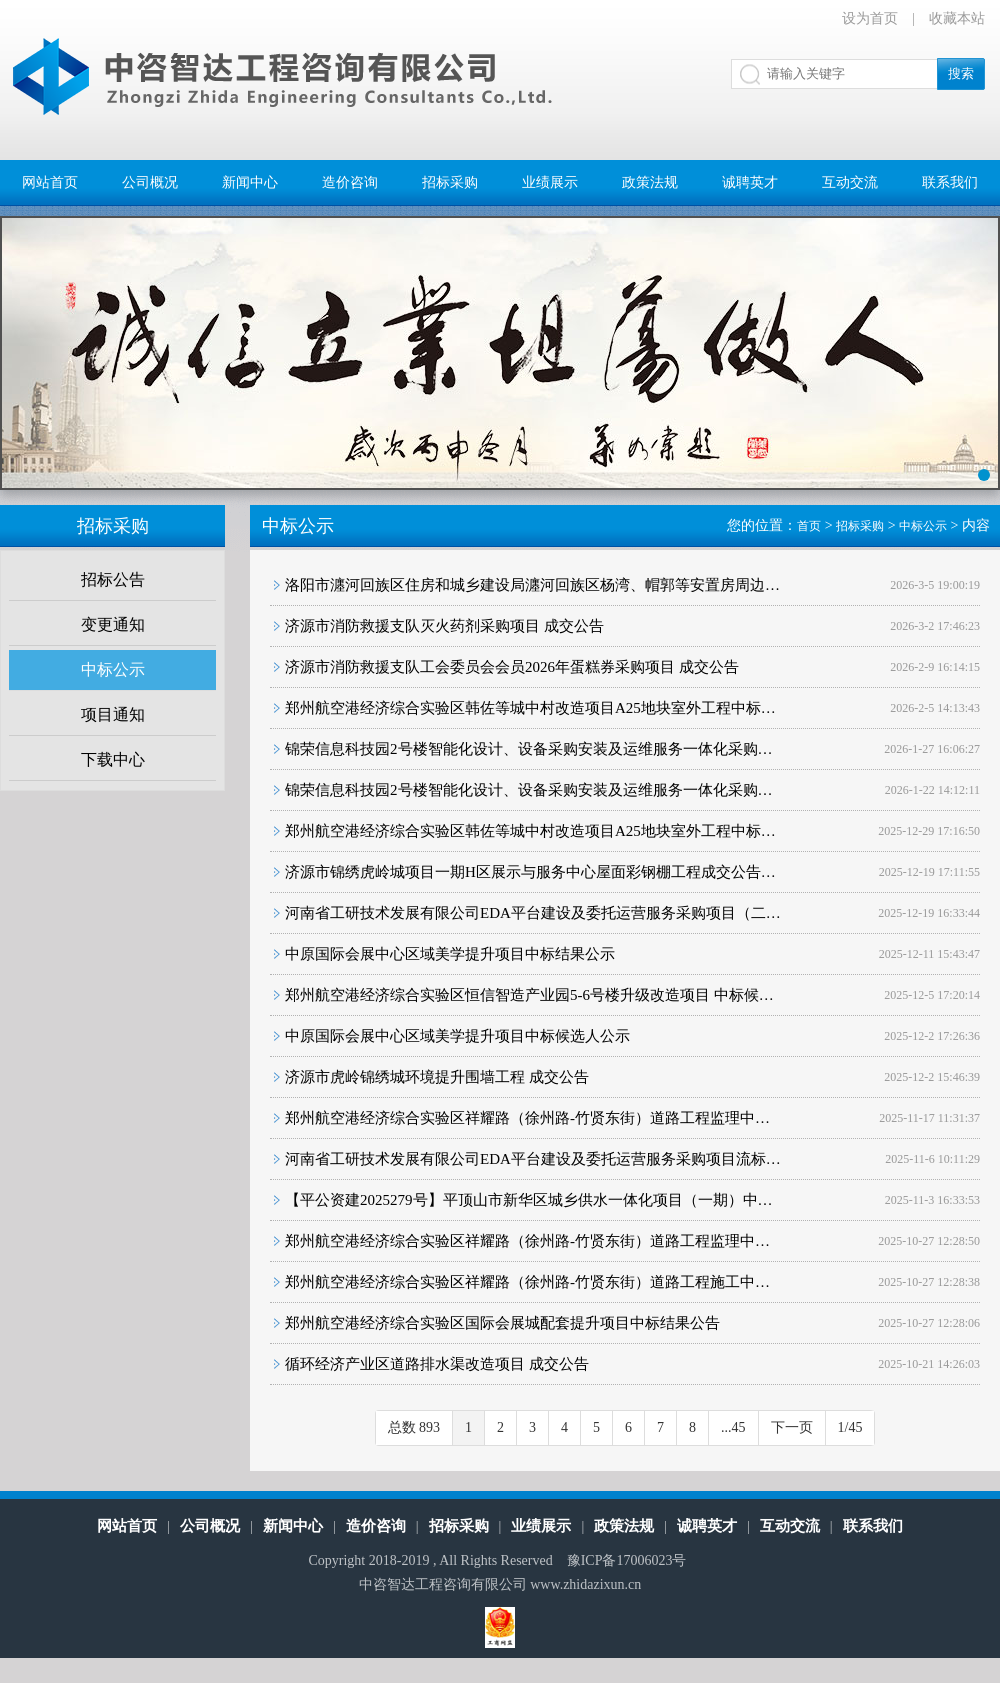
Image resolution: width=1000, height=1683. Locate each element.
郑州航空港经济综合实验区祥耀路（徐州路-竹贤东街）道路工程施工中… (527, 1282)
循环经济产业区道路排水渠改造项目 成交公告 (437, 1364)
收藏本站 (957, 18)
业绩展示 (550, 182)
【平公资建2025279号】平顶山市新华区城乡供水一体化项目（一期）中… (529, 1200)
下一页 (792, 1427)
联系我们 (950, 182)
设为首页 (870, 18)
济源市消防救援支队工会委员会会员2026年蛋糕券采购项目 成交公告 (512, 667)
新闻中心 (250, 182)
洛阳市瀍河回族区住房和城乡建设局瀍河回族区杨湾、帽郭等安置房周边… (532, 585)
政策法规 (650, 182)
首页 (809, 526)
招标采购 (450, 182)
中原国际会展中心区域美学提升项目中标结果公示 (450, 954)
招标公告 (113, 579)
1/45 (850, 1427)
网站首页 (50, 182)
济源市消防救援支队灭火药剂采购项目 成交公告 (444, 626)
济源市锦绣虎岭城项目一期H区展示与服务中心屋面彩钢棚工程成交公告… (530, 872)
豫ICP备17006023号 (627, 1560)
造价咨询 (350, 182)
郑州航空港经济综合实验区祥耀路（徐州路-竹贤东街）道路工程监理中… (527, 1118)
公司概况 (150, 182)
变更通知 (113, 624)
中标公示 (113, 669)
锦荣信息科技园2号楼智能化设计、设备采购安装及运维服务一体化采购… (529, 749)
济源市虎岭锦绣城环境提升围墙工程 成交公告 (437, 1077)
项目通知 (113, 714)
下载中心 (113, 759)
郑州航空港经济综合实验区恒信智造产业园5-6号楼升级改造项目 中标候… (529, 995)
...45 (733, 1427)
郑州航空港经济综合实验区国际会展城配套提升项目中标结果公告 (502, 1323)
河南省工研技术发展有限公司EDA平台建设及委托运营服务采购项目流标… (533, 1159)
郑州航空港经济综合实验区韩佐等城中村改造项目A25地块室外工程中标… (530, 708)
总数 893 (414, 1427)
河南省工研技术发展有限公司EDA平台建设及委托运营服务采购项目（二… (533, 913)
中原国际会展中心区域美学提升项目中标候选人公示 (457, 1036)
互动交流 (850, 182)
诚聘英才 (750, 182)
